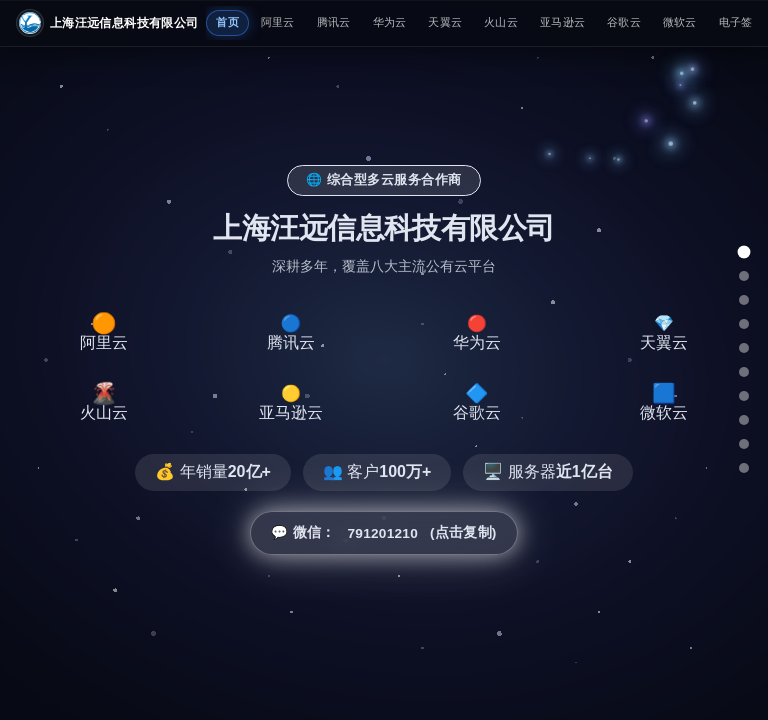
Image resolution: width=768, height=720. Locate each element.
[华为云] (744, 324)
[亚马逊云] (744, 396)
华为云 (390, 22)
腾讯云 (334, 22)
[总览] (743, 252)
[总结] (744, 468)
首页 (227, 22)
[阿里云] (744, 276)
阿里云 (278, 22)
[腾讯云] (744, 300)
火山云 (501, 22)
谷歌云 (624, 22)
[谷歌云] (744, 420)
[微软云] (744, 444)
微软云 (680, 22)
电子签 (736, 22)
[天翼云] (744, 348)
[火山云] (744, 372)
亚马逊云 (562, 22)
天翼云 (445, 22)
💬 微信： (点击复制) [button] (383, 533)
